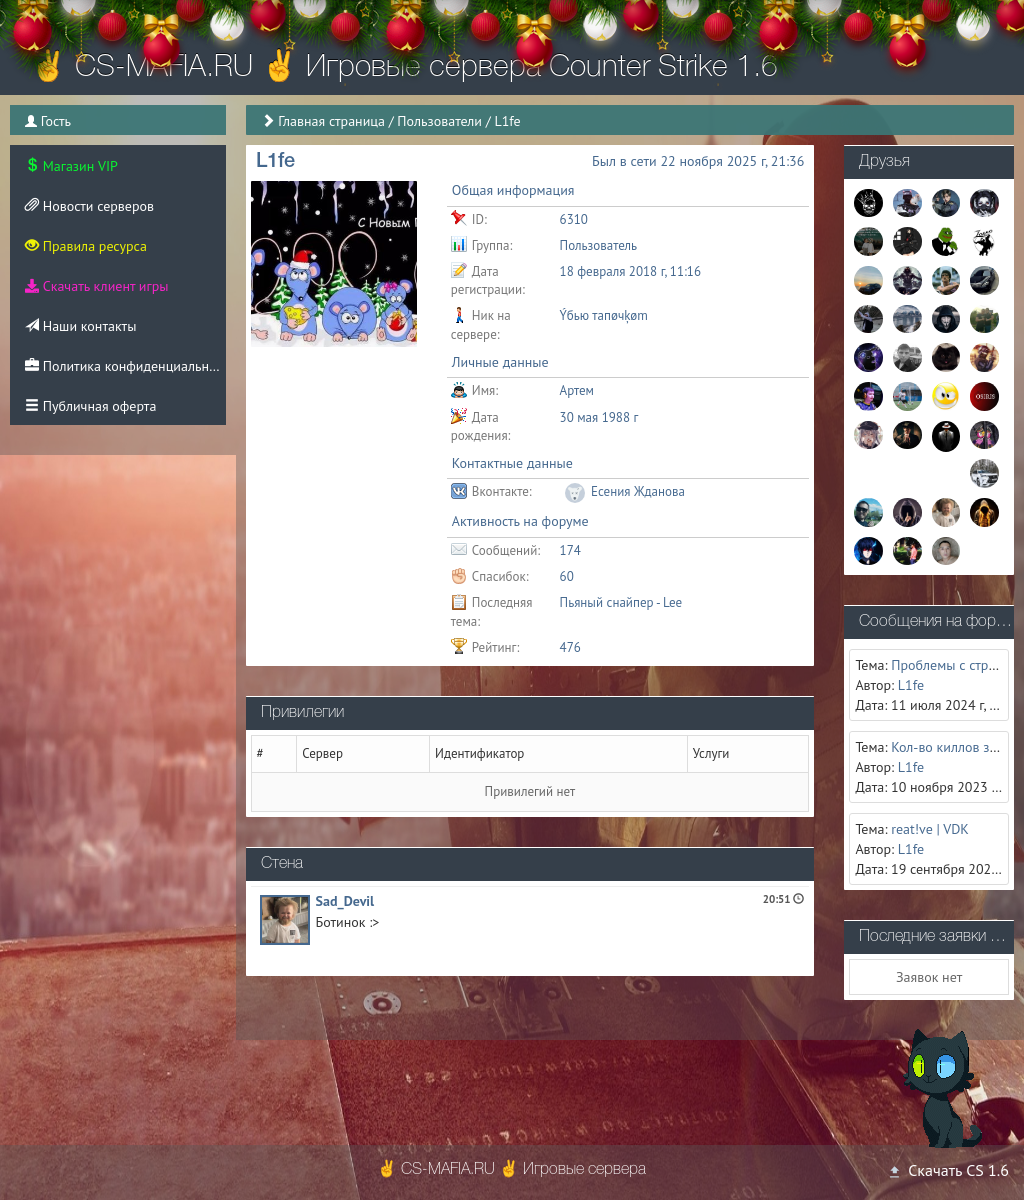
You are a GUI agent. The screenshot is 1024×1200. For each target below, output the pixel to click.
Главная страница (331, 121)
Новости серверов (89, 206)
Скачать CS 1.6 (948, 1170)
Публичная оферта (90, 406)
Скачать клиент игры (96, 286)
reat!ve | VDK (930, 829)
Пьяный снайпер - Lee (621, 602)
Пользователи (439, 121)
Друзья (884, 162)
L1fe (911, 685)
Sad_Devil (345, 901)
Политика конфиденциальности (125, 366)
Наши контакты (80, 326)
